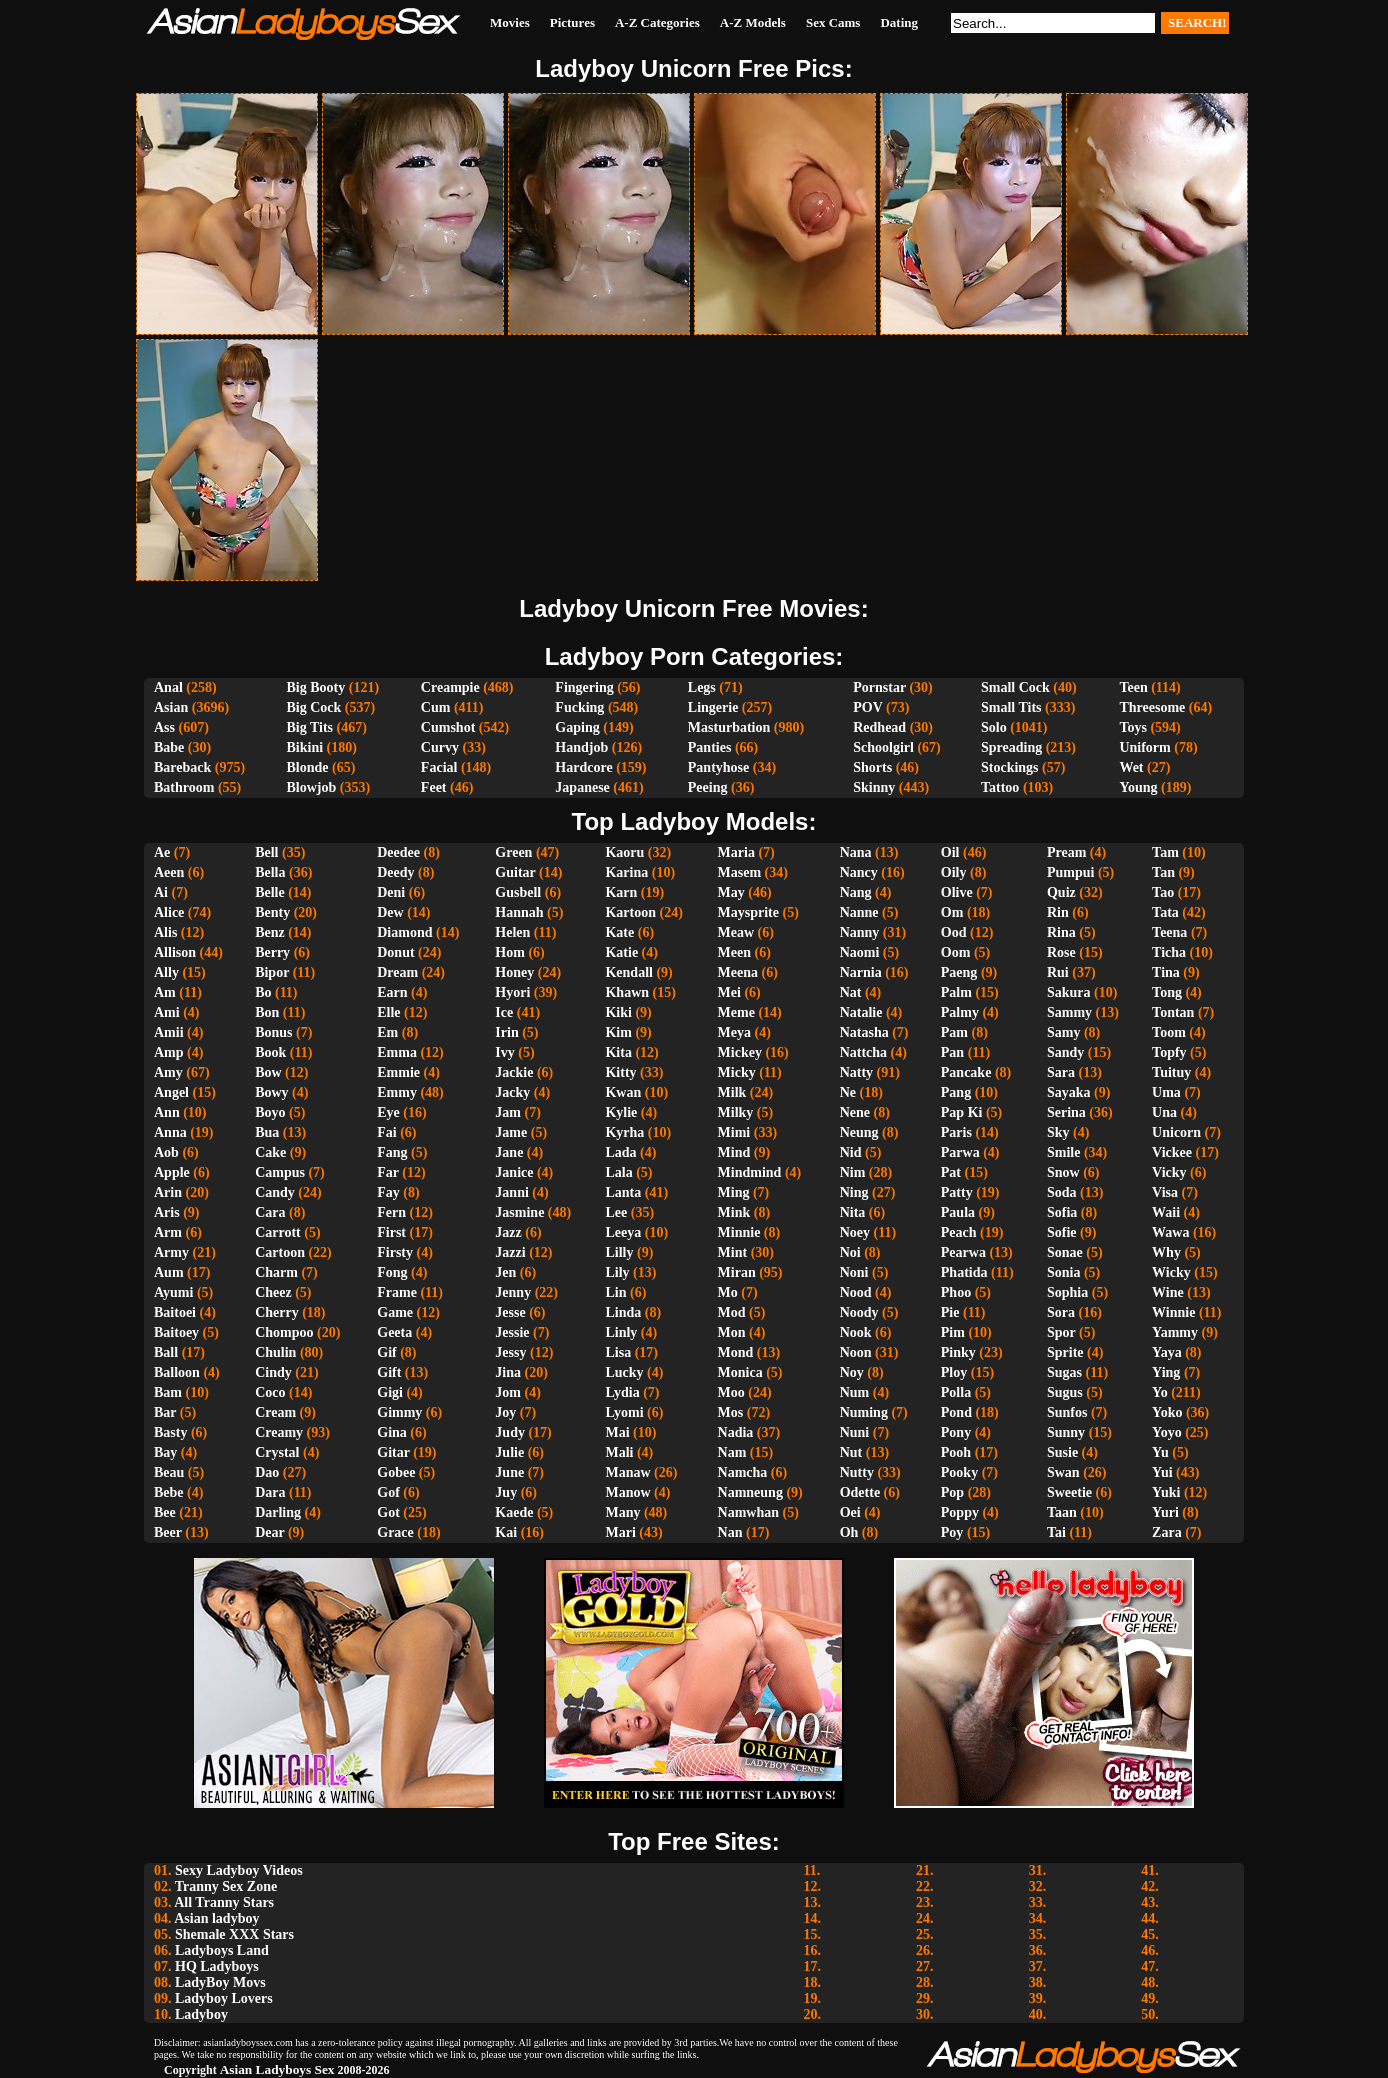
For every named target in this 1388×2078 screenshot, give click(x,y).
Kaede (514, 1512)
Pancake (966, 1072)
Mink (734, 1212)
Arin (168, 1192)
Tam (1165, 852)
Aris (167, 1212)
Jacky (512, 1092)
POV (867, 707)
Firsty (395, 1252)
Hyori (512, 992)
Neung (859, 1132)
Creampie (450, 687)
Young (1138, 787)
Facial (439, 767)
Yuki (1166, 1492)
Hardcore (583, 767)
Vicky (1169, 1172)
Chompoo (284, 1332)
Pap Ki (962, 1112)
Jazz (508, 1232)
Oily (954, 872)
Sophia (1067, 1292)
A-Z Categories (657, 22)
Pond (956, 1412)
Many (622, 1512)
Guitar (515, 872)
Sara (1061, 1072)
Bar (165, 1412)
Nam (732, 1452)
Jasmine (519, 1212)
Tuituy (1171, 1072)
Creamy (279, 1432)
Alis (165, 932)
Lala (618, 1172)
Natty (856, 1072)
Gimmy (399, 1412)
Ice (504, 1012)
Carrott (278, 1232)
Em (387, 1032)
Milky (736, 1112)
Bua (267, 1132)
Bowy (271, 1092)
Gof (388, 1492)
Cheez (273, 1292)
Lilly (619, 1252)
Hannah (519, 912)
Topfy (1169, 1052)
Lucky (624, 1372)
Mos (731, 1412)
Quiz (1061, 892)
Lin (615, 1292)
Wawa (1170, 1232)
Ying (1166, 1372)
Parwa (960, 1152)
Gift (389, 1372)
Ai (161, 892)
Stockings (1010, 767)
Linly (621, 1332)
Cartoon (280, 1252)
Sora (1061, 1312)
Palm (956, 992)
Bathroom (184, 787)
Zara (1167, 1532)
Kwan (623, 1092)
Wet (1131, 767)
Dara (270, 1492)
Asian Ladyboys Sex (277, 2069)
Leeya (623, 1232)
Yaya (1167, 1352)
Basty (170, 1432)
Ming (734, 1192)
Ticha (1169, 952)
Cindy (273, 1372)
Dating (899, 22)
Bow (268, 1072)
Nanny (860, 932)
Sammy (1069, 1012)
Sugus (1065, 1392)
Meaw (736, 932)
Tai (1056, 1532)
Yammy (1175, 1332)
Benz (270, 932)
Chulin (275, 1352)
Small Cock (1015, 687)
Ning (854, 1192)
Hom (510, 952)
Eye (388, 1112)
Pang (956, 1092)
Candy (275, 1192)
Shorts (872, 767)
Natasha (864, 1032)
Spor (1061, 1332)
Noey (855, 1232)
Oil (950, 852)
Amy (168, 1072)
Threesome (1152, 707)
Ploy (954, 1372)
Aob (166, 1152)
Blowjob (312, 787)
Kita (618, 1052)
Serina (1066, 1112)
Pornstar (879, 687)
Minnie (739, 1232)
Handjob (581, 747)
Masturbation (729, 727)
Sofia (1062, 1212)
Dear (269, 1532)
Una (1164, 1112)
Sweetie (1069, 1492)
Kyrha (624, 1132)
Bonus (273, 1032)
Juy (506, 1492)
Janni (511, 1192)
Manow (627, 1492)
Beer (168, 1532)
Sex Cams (833, 22)
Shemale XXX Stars (234, 1934)
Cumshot (448, 727)
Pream (1066, 852)
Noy (852, 1372)
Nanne (859, 912)
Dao (267, 1472)
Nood (856, 1292)
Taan (1062, 1512)
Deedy (395, 872)
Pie (950, 1312)
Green (513, 852)
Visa (1165, 1192)
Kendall (628, 972)
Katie (621, 952)
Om (952, 912)
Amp (169, 1052)
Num (855, 1392)
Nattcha (863, 1052)
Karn (621, 892)
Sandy (1065, 1052)
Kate (619, 932)
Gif (386, 1352)
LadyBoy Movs (220, 1982)
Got (388, 1512)
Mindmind (750, 1172)
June (509, 1472)
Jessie (512, 1332)
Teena (1169, 932)
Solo (994, 727)
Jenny (513, 1292)
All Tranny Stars (224, 1902)
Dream (397, 972)
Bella (270, 872)
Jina (508, 1372)
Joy (505, 1412)
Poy (952, 1532)
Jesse (510, 1312)
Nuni (855, 1432)
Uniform (1144, 747)
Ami (167, 1012)
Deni (391, 892)
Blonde (308, 767)
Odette (860, 1492)
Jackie (514, 1072)
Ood (954, 932)
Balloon (177, 1372)
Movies (510, 22)
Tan (1163, 872)
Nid (851, 1152)
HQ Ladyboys (217, 1966)
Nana (856, 852)
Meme (736, 1012)
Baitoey (176, 1332)
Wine (1168, 1292)
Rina (1061, 932)
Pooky (959, 1472)
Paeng (959, 972)
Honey (514, 972)
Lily (617, 1272)
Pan (952, 1052)
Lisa (618, 1352)
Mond (736, 1352)
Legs (702, 687)
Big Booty (316, 687)
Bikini (305, 747)
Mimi (734, 1132)
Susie (1062, 1452)
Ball (166, 1352)
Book (270, 1052)
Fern (391, 1212)
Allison (175, 952)
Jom (508, 1392)
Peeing (708, 787)
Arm (168, 1232)
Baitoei (175, 1312)
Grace (395, 1532)
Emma (397, 1052)
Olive (957, 892)
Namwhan (748, 1512)
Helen (512, 932)
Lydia (622, 1392)
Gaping (577, 727)
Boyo (270, 1112)
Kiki (618, 1012)
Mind (734, 1152)
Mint (733, 1252)
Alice (169, 912)
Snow (1063, 1172)
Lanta (623, 1192)
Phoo (956, 1292)
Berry (272, 952)
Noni (854, 1272)
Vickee (1172, 1152)
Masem (740, 872)
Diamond (404, 932)
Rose (1061, 952)
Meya (734, 1032)
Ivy (504, 1052)
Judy (510, 1432)
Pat (951, 1172)
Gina (392, 1432)
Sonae (1065, 1252)
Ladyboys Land (222, 1950)
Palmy (960, 1012)
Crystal (277, 1452)
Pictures (572, 22)
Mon (732, 1332)
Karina (626, 872)
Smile (1063, 1152)
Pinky (958, 1352)
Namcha (743, 1472)
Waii (1166, 1212)
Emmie (398, 1072)
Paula (958, 1212)
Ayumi (173, 1292)
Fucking (579, 707)
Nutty (857, 1472)
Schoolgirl (883, 747)
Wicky (1171, 1272)
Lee (616, 1212)
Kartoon (630, 912)
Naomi (860, 952)
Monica (740, 1372)
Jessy (510, 1352)
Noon (856, 1352)
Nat (851, 992)
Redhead (879, 727)
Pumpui (1070, 872)
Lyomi (624, 1412)
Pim (953, 1332)
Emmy (397, 1092)
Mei (729, 992)
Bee (165, 1512)
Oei (850, 1512)
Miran (737, 1272)
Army (171, 1252)
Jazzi (510, 1252)
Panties (710, 747)
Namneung (750, 1492)
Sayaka (1069, 1092)
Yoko (1167, 1412)
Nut (851, 1452)
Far (388, 1172)
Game (395, 1312)
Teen (1133, 687)
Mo (728, 1292)
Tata (1165, 912)
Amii (169, 1032)
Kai (506, 1532)
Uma (1166, 1092)
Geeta (394, 1332)
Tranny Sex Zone (226, 1886)
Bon (267, 1012)
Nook (856, 1332)
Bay (165, 1452)
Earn (392, 992)
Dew (390, 912)
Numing (864, 1412)
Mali (619, 1452)
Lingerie (713, 707)
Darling (278, 1512)
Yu (1160, 1452)
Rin (1058, 912)
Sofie (1062, 1232)
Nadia (736, 1432)
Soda (1062, 1192)
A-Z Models (753, 22)
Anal (168, 687)
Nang (856, 892)
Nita (853, 1212)
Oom (956, 952)
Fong (392, 1272)
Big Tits (310, 727)
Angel (171, 1092)
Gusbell (518, 892)
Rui (1058, 972)
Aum (169, 1272)
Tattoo (1000, 787)
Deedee (398, 852)
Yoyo (1167, 1432)
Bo (263, 992)
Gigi (390, 1392)
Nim (853, 1172)
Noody (859, 1312)
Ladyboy (201, 2014)
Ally (166, 972)
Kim (618, 1032)
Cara (270, 1212)
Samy (1063, 1032)
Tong (1167, 992)
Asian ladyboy (216, 1918)
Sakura (1069, 992)
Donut (395, 952)
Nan (730, 1532)
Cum (436, 707)
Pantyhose (718, 767)
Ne (848, 1092)
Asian (171, 707)
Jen (505, 1272)
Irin (506, 1032)
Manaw (627, 1472)
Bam (168, 1392)
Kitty (620, 1072)
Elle (388, 1012)
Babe (169, 747)
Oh (849, 1532)
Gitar (393, 1452)
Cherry (277, 1312)
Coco (270, 1392)
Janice (514, 1172)
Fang (392, 1152)
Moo (731, 1392)
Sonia (1063, 1272)
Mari (620, 1532)
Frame (397, 1292)
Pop (952, 1492)
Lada (620, 1152)
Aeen (169, 872)
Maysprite (748, 912)
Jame (511, 1132)
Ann (167, 1112)
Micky (737, 1072)
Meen (734, 952)
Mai (617, 1432)
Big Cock (314, 707)
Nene (855, 1112)
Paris (956, 1132)
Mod (732, 1312)
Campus (280, 1172)
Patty (957, 1192)
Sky (1058, 1132)
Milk (732, 1092)
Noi (850, 1252)
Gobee (396, 1472)
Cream (275, 1412)
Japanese (582, 787)
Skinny (874, 787)
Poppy (960, 1512)
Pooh (956, 1452)
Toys (1133, 727)
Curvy (440, 747)
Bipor (272, 972)
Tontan (1173, 1012)
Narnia (861, 972)
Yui (1162, 1472)
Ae (162, 852)
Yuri (1165, 1512)
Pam (954, 1032)
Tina (1166, 972)
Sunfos (1067, 1412)
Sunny (1066, 1432)
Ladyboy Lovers (224, 1998)
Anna (170, 1132)
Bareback (182, 767)
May (731, 892)
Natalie (861, 1012)
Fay (388, 1192)
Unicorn (1176, 1132)
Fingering (584, 687)
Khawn (627, 992)
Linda (623, 1312)
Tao (1163, 892)
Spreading (1011, 747)
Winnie (1173, 1312)
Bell (266, 852)
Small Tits (1011, 707)
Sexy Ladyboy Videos (239, 1870)
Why (1166, 1252)
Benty (272, 912)
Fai (386, 1132)
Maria (736, 852)
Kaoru (624, 852)
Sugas (1064, 1372)
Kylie (621, 1112)
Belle (270, 892)
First (391, 1232)
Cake (270, 1152)
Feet (434, 787)
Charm (276, 1272)
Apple (172, 1172)
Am (165, 992)
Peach (959, 1232)
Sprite (1065, 1352)
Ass (164, 727)
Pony (956, 1432)
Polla (956, 1392)
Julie (509, 1452)
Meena (738, 972)
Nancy (859, 872)
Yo (1160, 1392)
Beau (169, 1472)
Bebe (169, 1492)
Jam (508, 1112)
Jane (509, 1152)
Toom (1169, 1032)
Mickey (740, 1052)
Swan (1063, 1472)
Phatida (964, 1272)
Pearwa (963, 1252)
